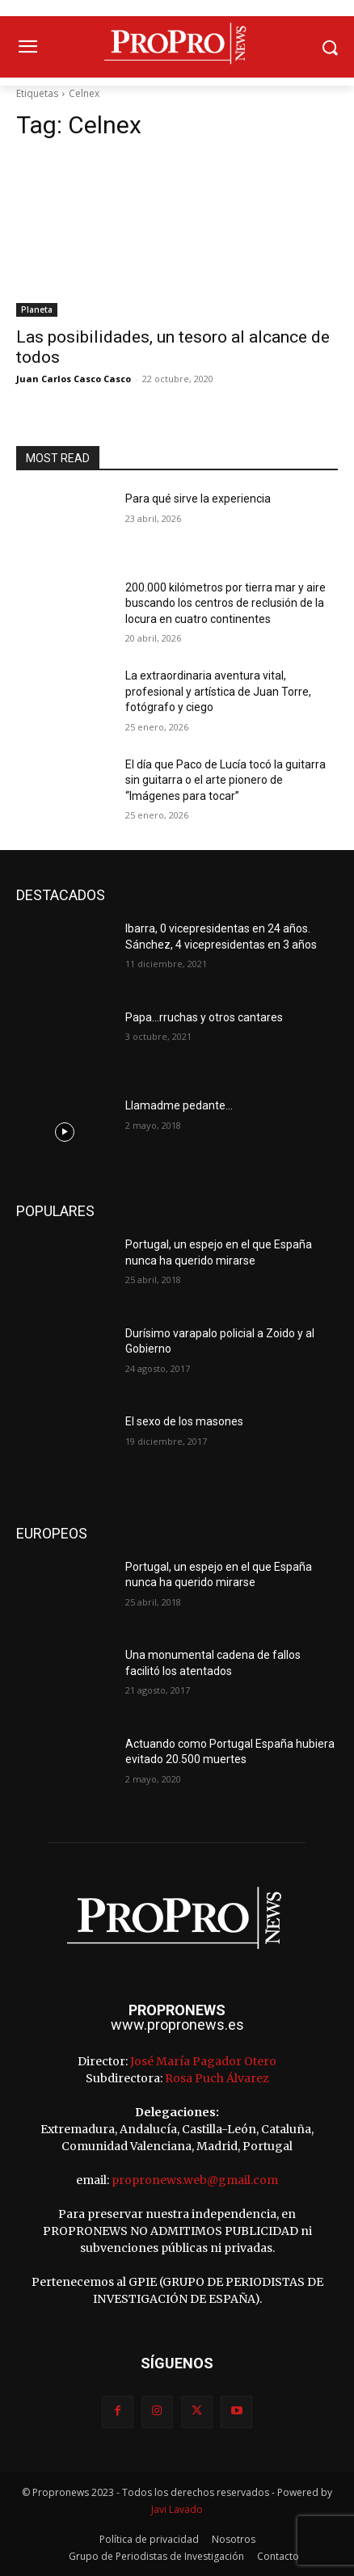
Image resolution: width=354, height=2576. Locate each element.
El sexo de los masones (184, 1421)
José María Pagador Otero (203, 2061)
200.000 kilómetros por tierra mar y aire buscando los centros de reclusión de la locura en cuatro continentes (225, 603)
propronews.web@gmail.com (195, 2180)
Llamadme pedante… (179, 1105)
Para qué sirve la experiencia (198, 498)
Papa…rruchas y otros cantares (204, 1017)
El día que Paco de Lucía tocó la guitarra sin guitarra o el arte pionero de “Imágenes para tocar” (225, 780)
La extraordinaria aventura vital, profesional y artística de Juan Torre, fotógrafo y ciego (218, 691)
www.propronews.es (177, 2024)
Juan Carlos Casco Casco (73, 379)
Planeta (37, 309)
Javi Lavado (177, 2509)
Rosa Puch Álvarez (217, 2078)
